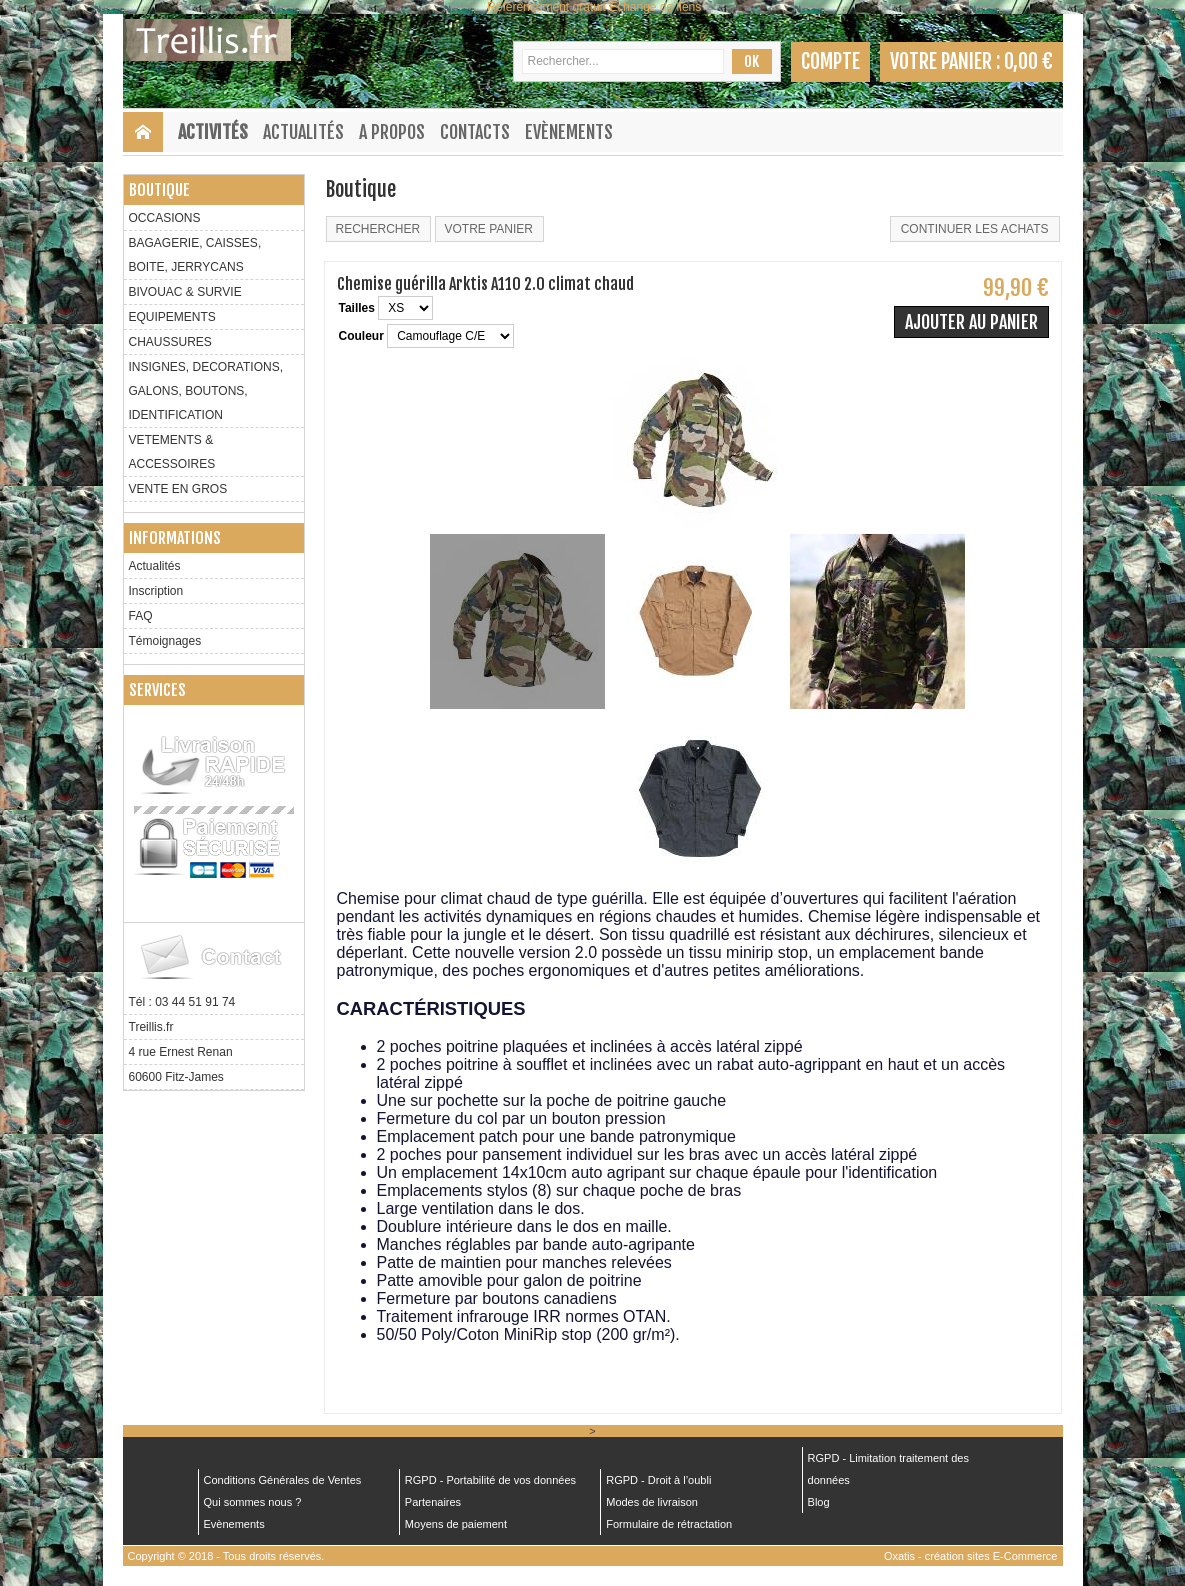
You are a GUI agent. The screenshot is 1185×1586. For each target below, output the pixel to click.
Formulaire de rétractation (669, 1524)
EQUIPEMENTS (172, 317)
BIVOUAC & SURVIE (185, 292)
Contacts (475, 132)
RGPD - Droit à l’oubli (658, 1480)
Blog (819, 1502)
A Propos (392, 132)
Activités (213, 132)
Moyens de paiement (456, 1524)
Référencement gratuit (546, 7)
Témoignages (165, 641)
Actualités (303, 132)
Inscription (156, 591)
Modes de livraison (652, 1502)
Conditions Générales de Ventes (283, 1480)
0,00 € (1028, 61)
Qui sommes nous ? (253, 1502)
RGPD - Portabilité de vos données (490, 1480)
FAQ (141, 616)
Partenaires (433, 1502)
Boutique (159, 190)
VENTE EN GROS (178, 489)
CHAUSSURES (170, 342)
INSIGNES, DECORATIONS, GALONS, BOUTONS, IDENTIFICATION (206, 391)
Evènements (569, 132)
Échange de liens (655, 7)
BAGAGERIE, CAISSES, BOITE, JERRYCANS (195, 255)
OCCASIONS (165, 218)
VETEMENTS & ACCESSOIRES (172, 452)
